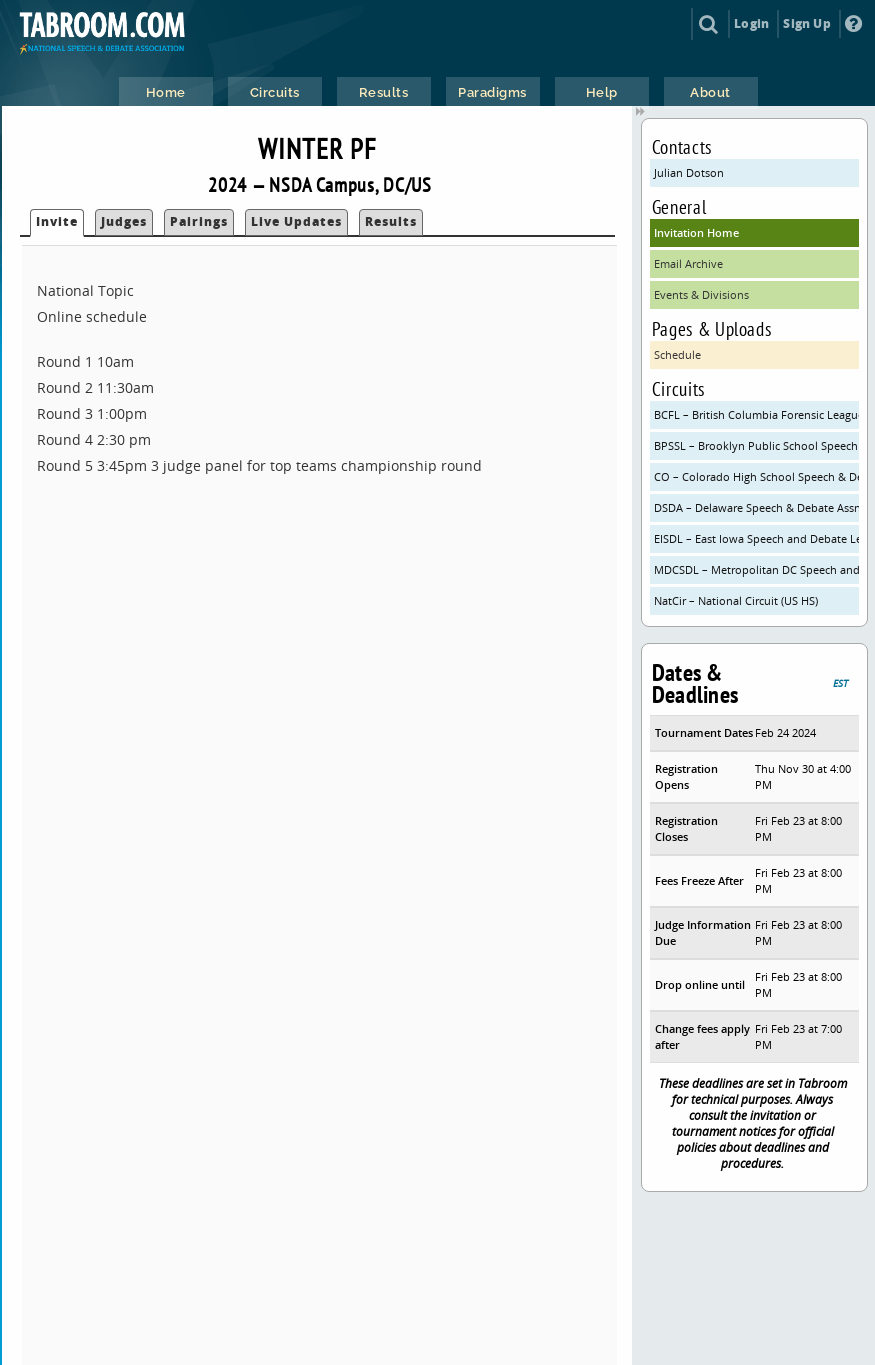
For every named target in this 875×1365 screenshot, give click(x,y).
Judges (124, 221)
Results (391, 221)
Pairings (199, 221)
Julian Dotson (689, 172)
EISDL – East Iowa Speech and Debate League (757, 538)
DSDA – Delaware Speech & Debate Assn (757, 507)
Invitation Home (696, 232)
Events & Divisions (701, 294)
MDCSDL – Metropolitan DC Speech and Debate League (757, 569)
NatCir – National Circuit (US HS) (736, 600)
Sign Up (806, 23)
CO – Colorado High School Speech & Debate (757, 476)
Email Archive (688, 263)
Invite (57, 221)
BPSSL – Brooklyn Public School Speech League (757, 445)
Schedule (677, 354)
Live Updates (296, 221)
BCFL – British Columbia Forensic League (757, 414)
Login (751, 23)
